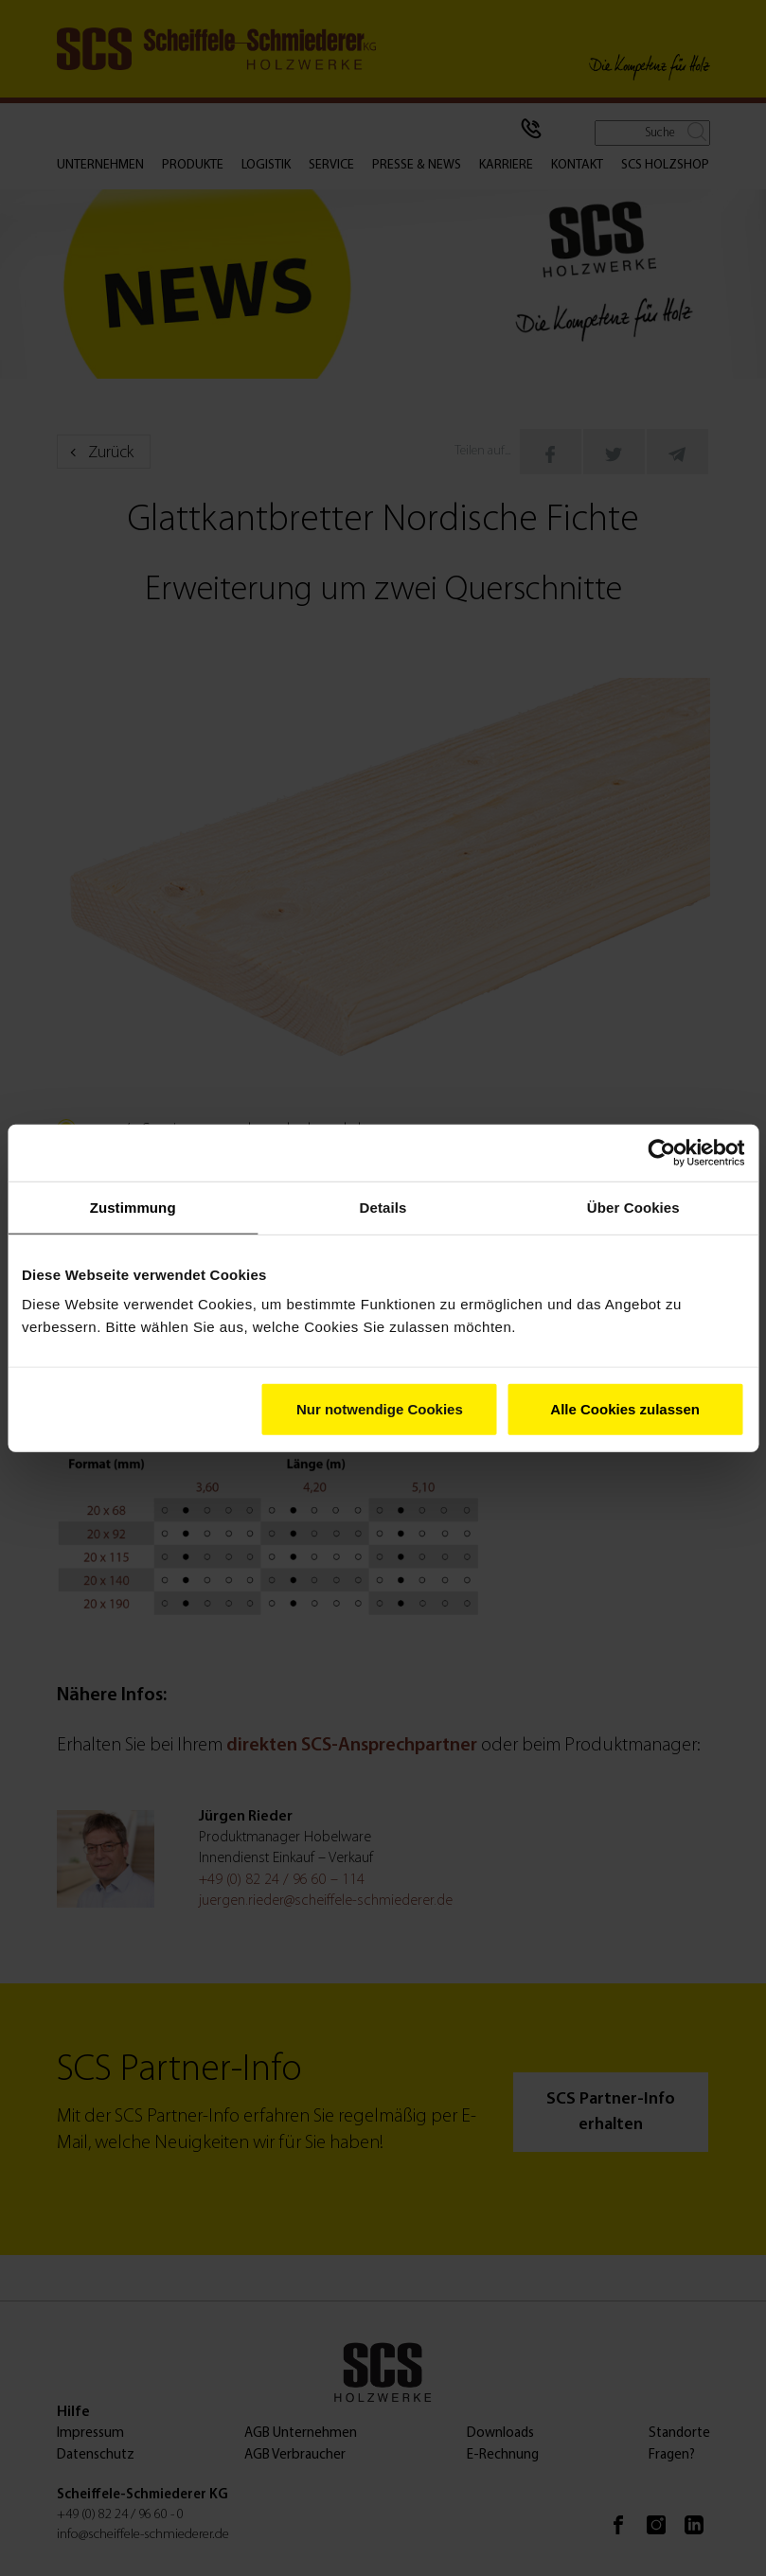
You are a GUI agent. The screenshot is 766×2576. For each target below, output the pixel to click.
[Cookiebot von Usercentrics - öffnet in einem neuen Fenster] (661, 1152)
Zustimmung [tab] (133, 1207)
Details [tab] (383, 1207)
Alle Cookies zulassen (625, 1409)
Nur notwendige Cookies (379, 1409)
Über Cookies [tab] (633, 1207)
